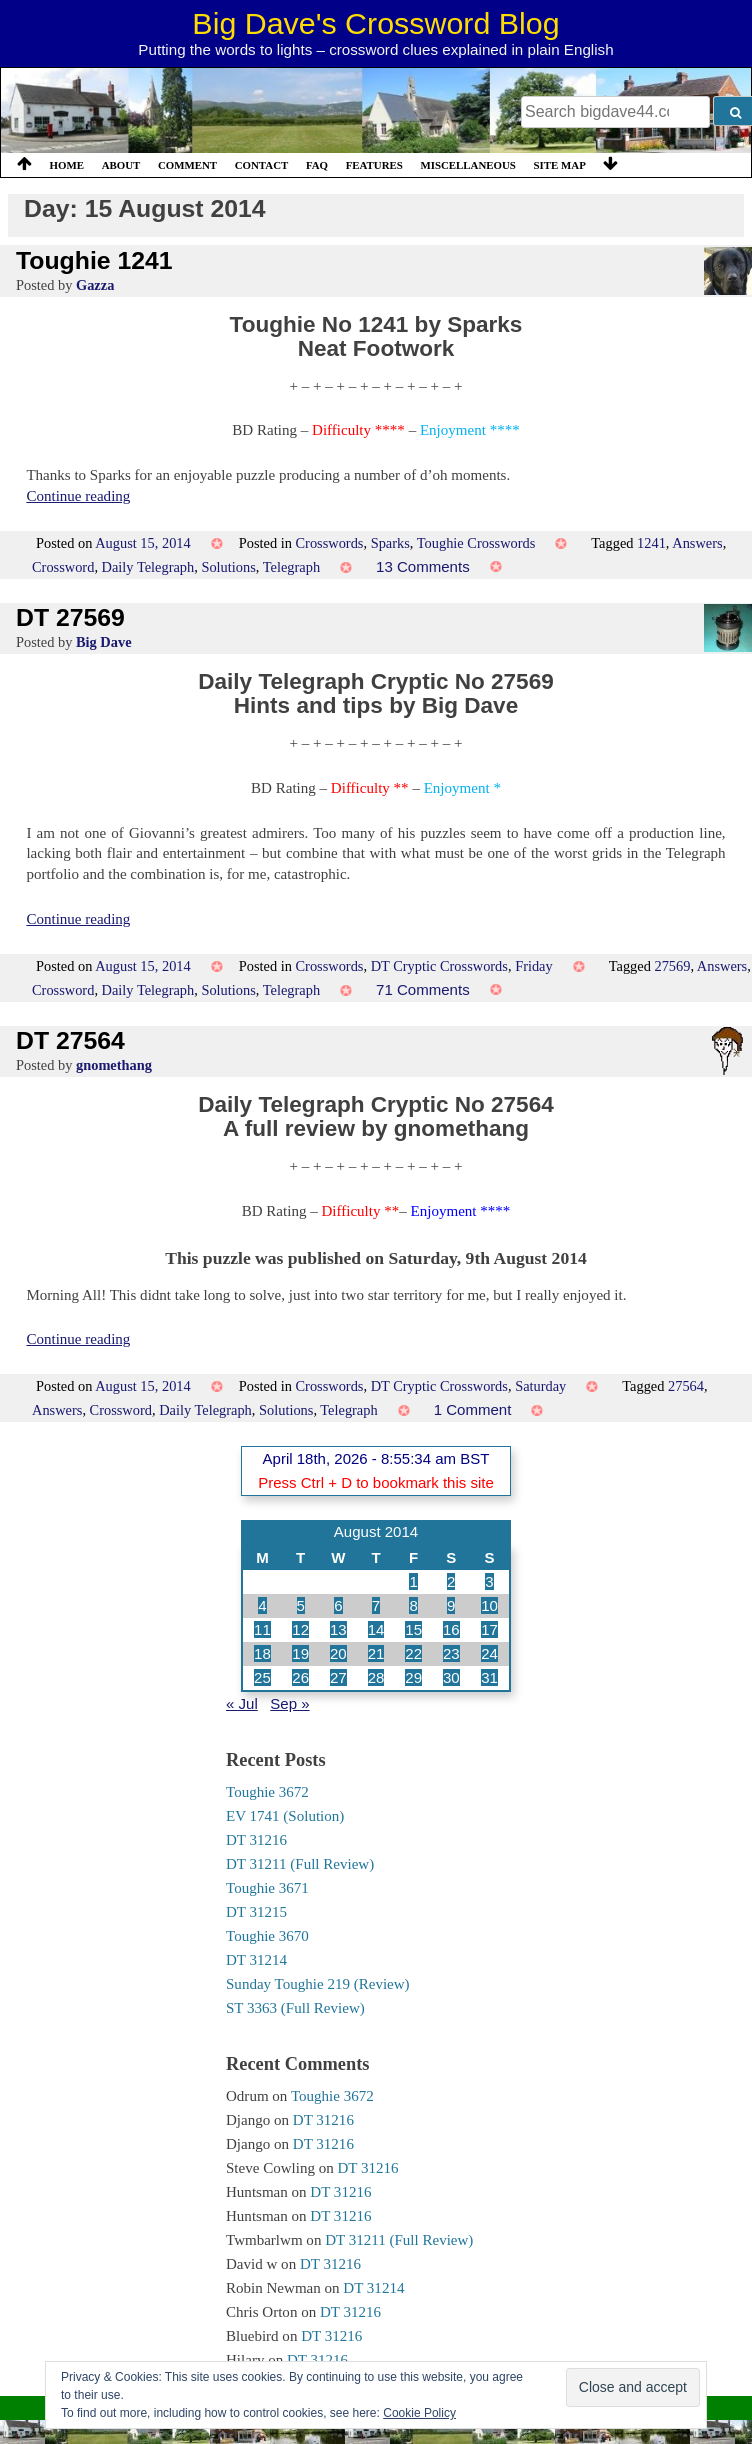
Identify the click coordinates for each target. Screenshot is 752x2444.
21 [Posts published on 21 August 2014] (376, 1653)
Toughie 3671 (267, 1888)
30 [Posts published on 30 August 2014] (451, 1677)
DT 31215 (256, 1912)
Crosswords (330, 543)
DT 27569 (70, 617)
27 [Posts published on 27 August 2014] (338, 1677)
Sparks (390, 543)
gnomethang (114, 1065)
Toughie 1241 (94, 260)
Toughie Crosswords (476, 543)
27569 (672, 966)
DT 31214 (256, 1960)
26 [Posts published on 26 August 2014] (300, 1677)
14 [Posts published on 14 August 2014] (376, 1629)
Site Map (560, 165)
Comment (187, 165)
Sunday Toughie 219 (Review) (318, 1984)
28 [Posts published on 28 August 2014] (376, 1677)
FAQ (317, 165)
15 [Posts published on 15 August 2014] (413, 1629)
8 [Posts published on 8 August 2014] (413, 1605)
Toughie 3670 (267, 1936)
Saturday (540, 1386)
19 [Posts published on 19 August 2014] (300, 1653)
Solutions (228, 567)
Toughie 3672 (267, 1792)
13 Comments (423, 566)
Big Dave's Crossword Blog (375, 23)
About (121, 165)
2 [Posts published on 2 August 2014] (451, 1581)
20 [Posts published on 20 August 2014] (338, 1653)
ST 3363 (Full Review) (295, 2008)
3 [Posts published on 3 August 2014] (489, 1581)
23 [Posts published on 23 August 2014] (451, 1653)
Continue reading (78, 496)
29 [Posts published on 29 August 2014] (413, 1677)
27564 (686, 1386)
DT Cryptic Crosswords (439, 966)
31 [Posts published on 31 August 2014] (489, 1677)
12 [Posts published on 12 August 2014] (300, 1629)
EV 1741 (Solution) (285, 1816)
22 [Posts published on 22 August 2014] (413, 1653)
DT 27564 (70, 1040)
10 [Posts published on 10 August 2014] (489, 1605)
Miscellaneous (467, 165)
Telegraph (291, 567)
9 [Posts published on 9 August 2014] (451, 1605)
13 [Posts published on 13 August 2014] (338, 1629)
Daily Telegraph (148, 567)
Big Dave (104, 642)
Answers (697, 543)
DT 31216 (256, 1840)
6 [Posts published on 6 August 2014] (338, 1605)
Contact (262, 165)
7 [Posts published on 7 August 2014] (376, 1605)
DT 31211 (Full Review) (300, 1864)
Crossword (63, 567)
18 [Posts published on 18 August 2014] (262, 1653)
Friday (534, 966)
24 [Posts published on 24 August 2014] (489, 1653)
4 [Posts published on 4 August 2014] (262, 1605)
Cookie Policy (419, 2413)
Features (374, 165)
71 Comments (423, 989)
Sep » (289, 1703)
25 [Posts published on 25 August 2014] (262, 1677)
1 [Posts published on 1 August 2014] (413, 1581)
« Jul (242, 1703)
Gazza (95, 285)
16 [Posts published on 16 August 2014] (451, 1629)
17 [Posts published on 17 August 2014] (489, 1629)
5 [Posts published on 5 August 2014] (301, 1605)
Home (67, 165)
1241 (651, 543)
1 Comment (473, 1409)
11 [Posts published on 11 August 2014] (262, 1629)
